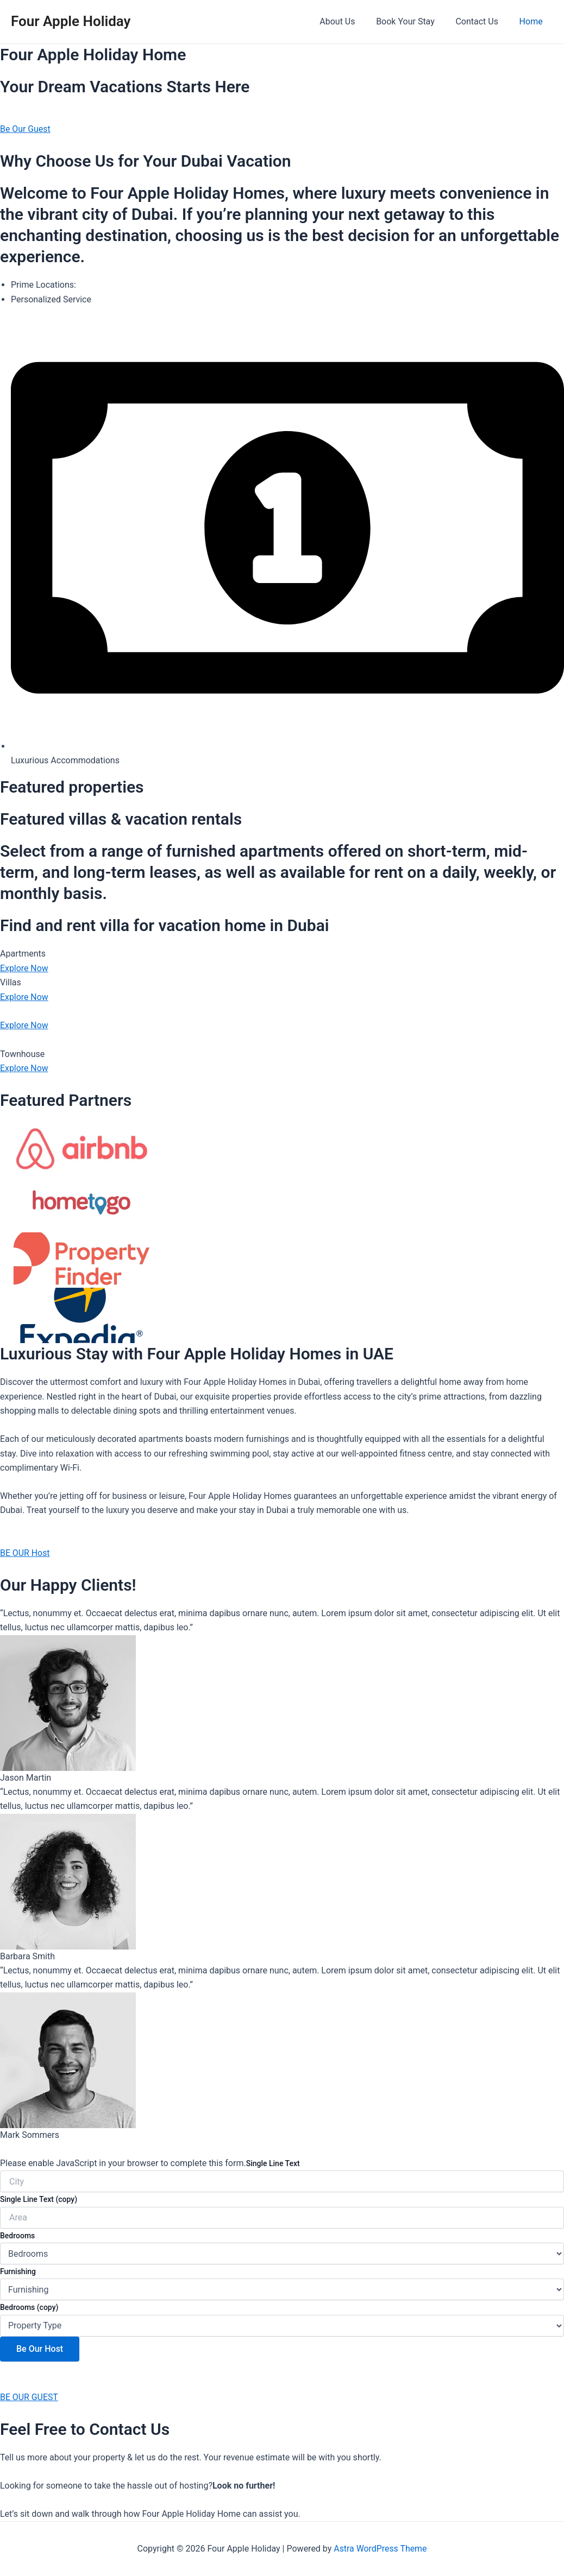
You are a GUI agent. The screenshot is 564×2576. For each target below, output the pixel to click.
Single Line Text (273, 2163)
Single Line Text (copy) (38, 2199)
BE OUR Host (25, 1553)
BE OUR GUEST (29, 2397)
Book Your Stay (414, 21)
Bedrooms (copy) (29, 2307)
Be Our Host (39, 2349)
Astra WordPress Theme (380, 2548)
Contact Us (482, 21)
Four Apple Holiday (71, 21)
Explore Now (24, 968)
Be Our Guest (25, 129)
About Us (350, 21)
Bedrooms (17, 2235)
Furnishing (18, 2271)
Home (532, 21)
